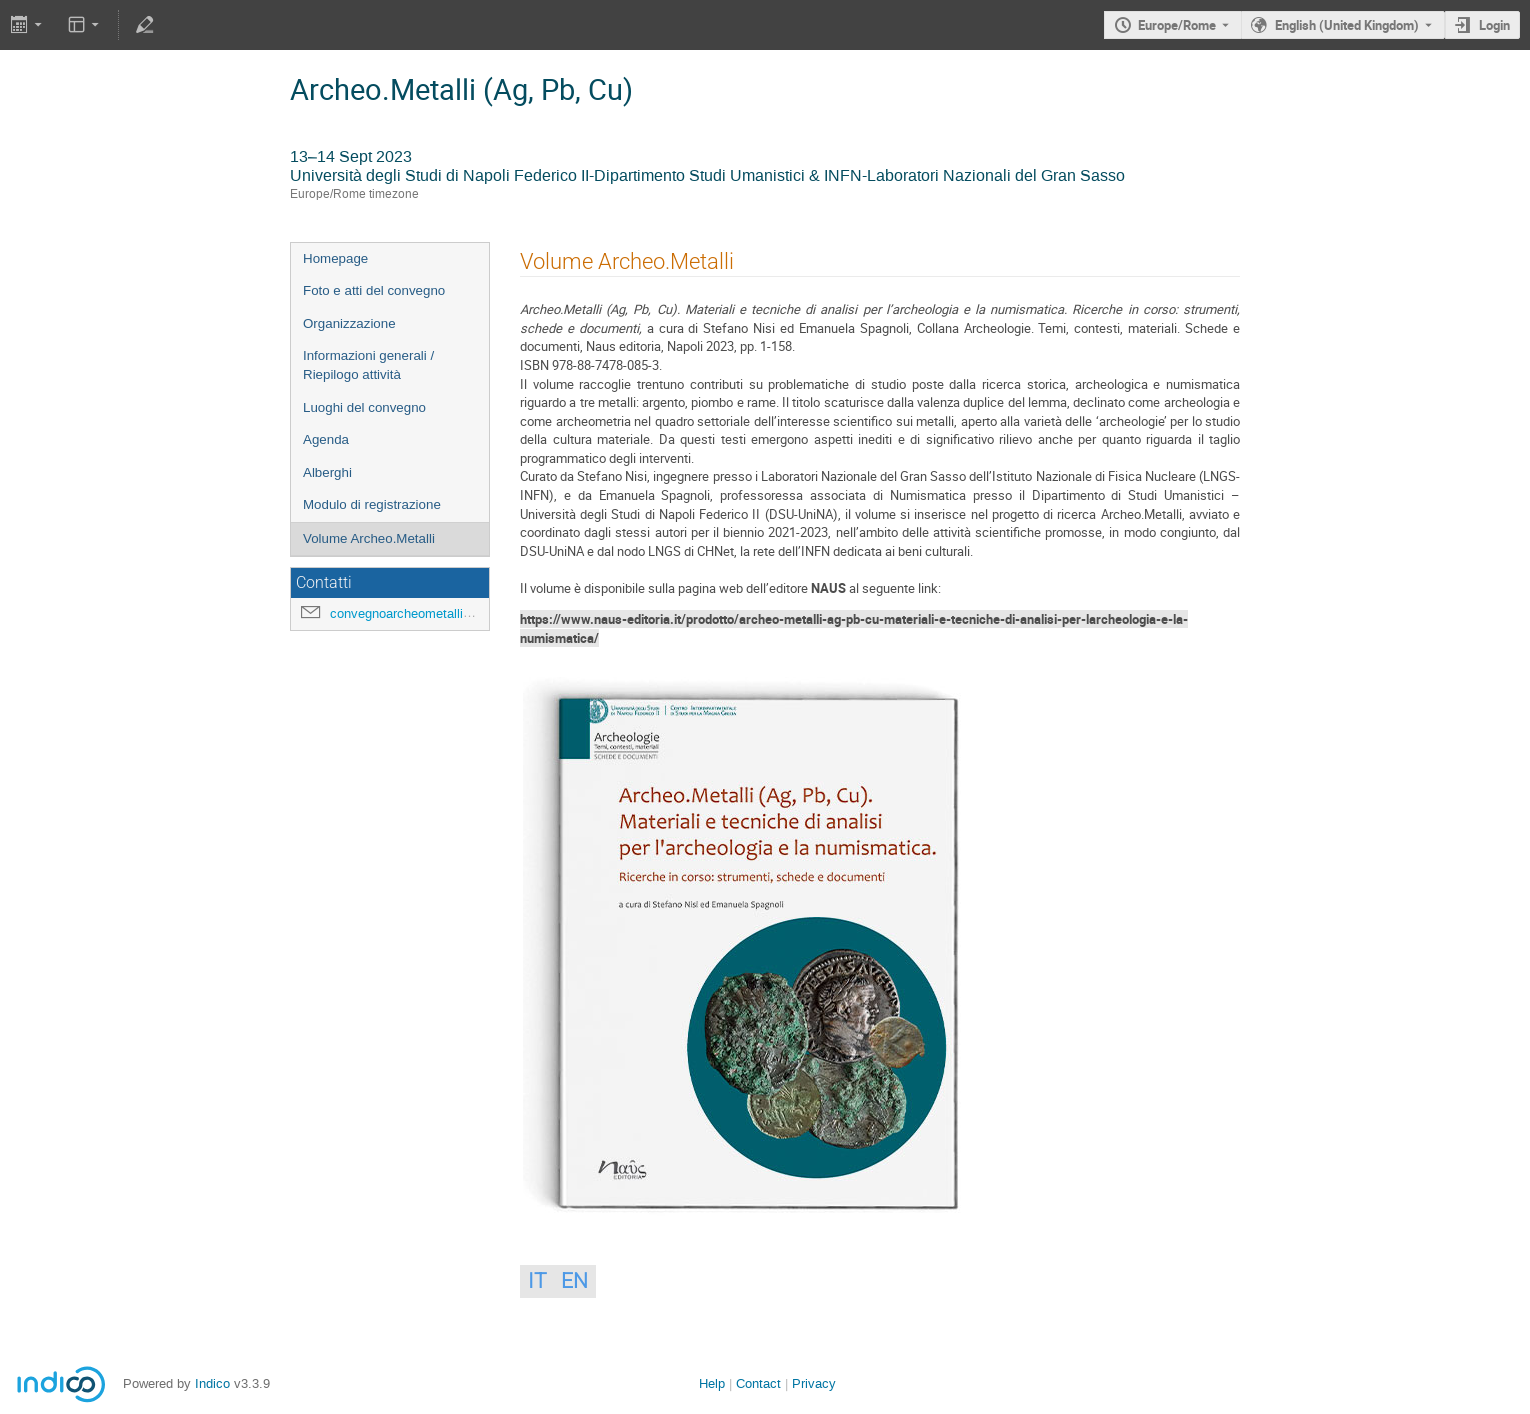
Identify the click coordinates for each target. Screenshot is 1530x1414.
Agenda (326, 439)
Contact (758, 1383)
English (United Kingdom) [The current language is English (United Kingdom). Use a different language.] (1347, 25)
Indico (212, 1383)
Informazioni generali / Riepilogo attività (368, 365)
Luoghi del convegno (364, 407)
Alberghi (327, 472)
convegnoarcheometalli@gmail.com (433, 613)
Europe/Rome (1177, 25)
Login (1494, 25)
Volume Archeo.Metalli (369, 538)
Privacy (814, 1383)
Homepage (335, 258)
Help (712, 1383)
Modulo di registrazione (372, 504)
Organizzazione (349, 323)
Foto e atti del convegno (374, 290)
